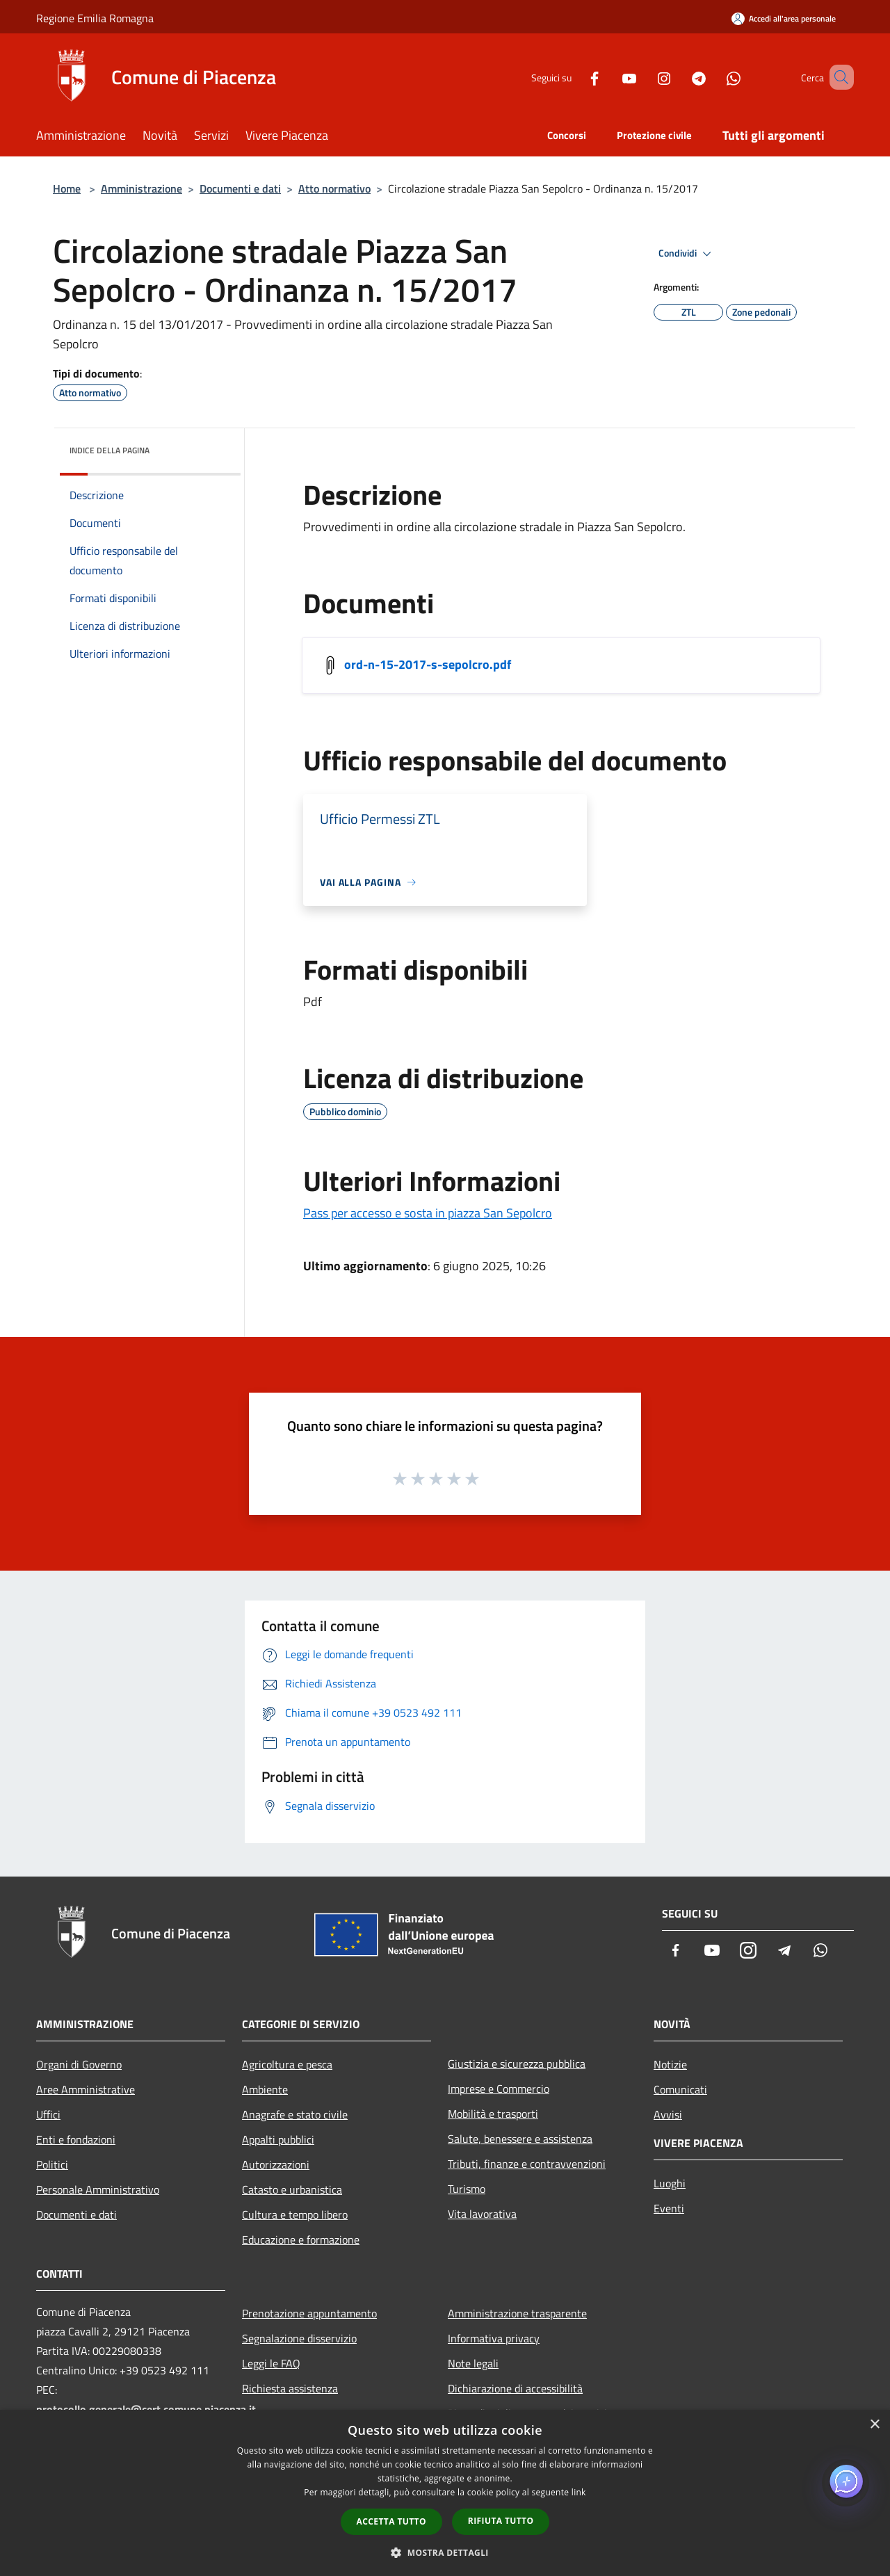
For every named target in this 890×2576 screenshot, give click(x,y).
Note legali (473, 2363)
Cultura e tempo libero (295, 2214)
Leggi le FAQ (271, 2363)
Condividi (686, 253)
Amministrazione (141, 188)
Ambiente (265, 2089)
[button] (445, 2552)
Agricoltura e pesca (287, 2064)
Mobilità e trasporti (493, 2113)
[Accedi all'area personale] (783, 18)
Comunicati (680, 2089)
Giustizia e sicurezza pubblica (516, 2063)
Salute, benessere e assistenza (520, 2138)
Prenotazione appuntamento (309, 2313)
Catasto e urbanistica (292, 2189)
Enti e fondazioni (75, 2139)
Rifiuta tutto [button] (501, 2521)
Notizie (670, 2064)
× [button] (874, 2425)
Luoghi (670, 2183)
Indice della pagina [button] (109, 450)
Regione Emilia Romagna (95, 18)
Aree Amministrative (85, 2089)
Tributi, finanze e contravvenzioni (527, 2163)
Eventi (669, 2208)
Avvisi (668, 2114)
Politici (52, 2164)
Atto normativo (334, 188)
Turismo (466, 2188)
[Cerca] (837, 77)
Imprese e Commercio (498, 2088)
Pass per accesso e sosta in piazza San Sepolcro (427, 1213)
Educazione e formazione (300, 2239)
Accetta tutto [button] (391, 2521)
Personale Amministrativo (97, 2189)
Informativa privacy (494, 2338)
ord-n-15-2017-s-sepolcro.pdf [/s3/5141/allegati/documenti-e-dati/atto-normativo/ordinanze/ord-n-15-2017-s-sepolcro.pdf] (427, 664)
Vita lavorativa (482, 2213)
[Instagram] (644, 76)
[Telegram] (679, 76)
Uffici (48, 2114)
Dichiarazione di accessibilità (515, 2388)
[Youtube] (609, 76)
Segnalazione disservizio (299, 2338)
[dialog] (445, 2493)
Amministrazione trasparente (517, 2313)
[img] (211, 447)
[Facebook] (574, 76)
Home (67, 188)
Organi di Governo (79, 2064)
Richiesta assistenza (290, 2388)
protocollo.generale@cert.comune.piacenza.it (146, 2409)
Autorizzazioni (275, 2164)
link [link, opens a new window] (579, 2492)
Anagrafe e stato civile (295, 2114)
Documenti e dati (240, 188)
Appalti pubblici (278, 2139)
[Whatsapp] (713, 76)
